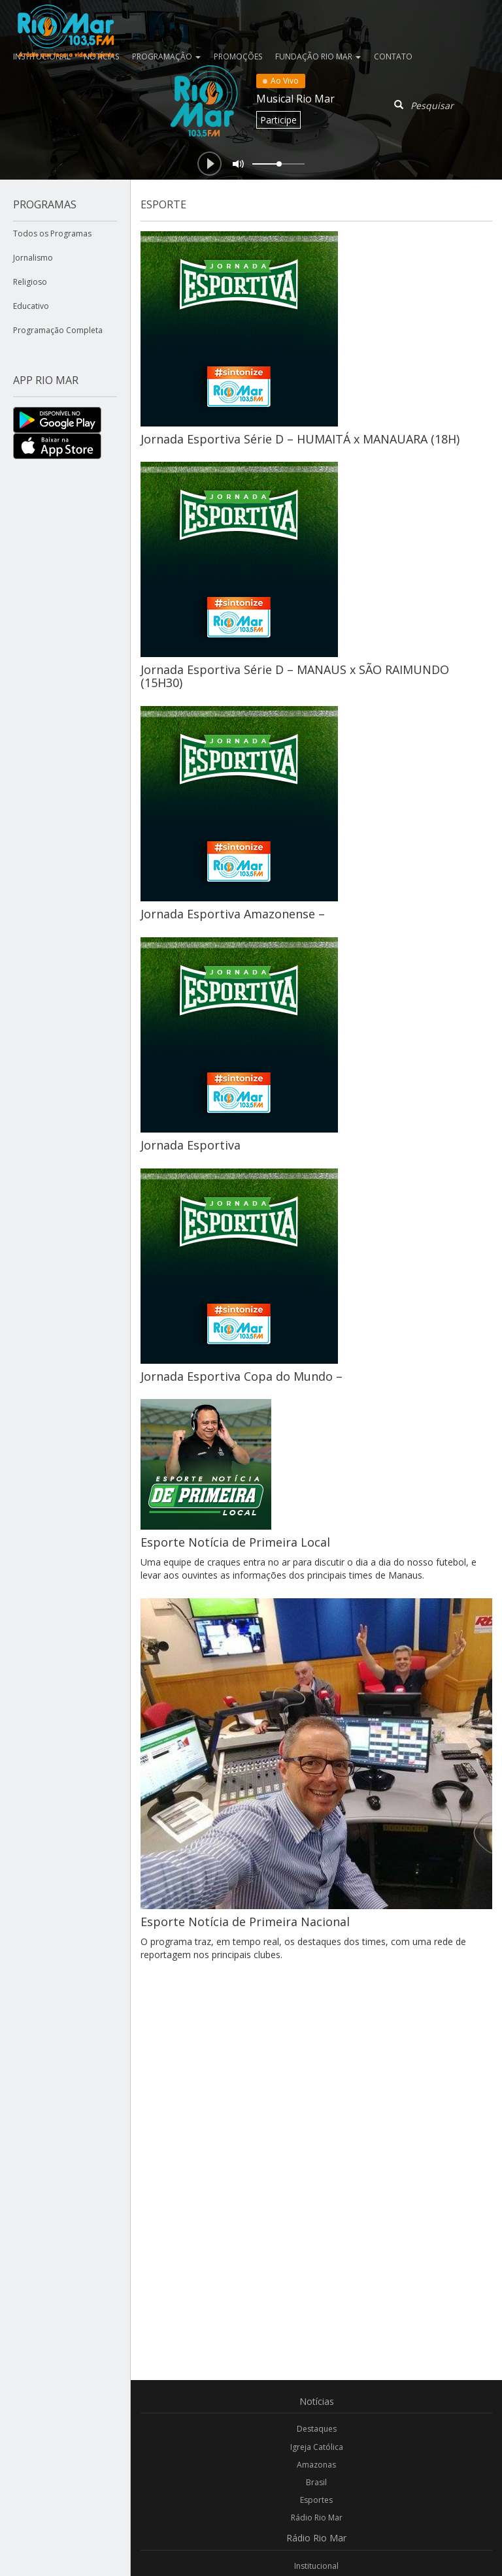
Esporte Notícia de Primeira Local (235, 1542)
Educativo (31, 306)
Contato (393, 56)
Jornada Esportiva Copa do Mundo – (242, 1376)
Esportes (316, 2499)
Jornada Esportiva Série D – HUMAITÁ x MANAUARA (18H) (300, 439)
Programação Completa (58, 330)
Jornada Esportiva (191, 1145)
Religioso (30, 281)
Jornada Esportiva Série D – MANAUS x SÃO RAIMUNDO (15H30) (295, 676)
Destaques (317, 2428)
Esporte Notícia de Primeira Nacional (245, 1921)
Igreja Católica (316, 2447)
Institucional (316, 2565)
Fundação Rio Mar (318, 56)
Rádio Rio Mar (317, 2517)
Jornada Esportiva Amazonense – (233, 914)
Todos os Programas (52, 233)
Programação (166, 56)
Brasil (316, 2482)
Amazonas (316, 2464)
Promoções (238, 56)
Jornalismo (33, 257)
